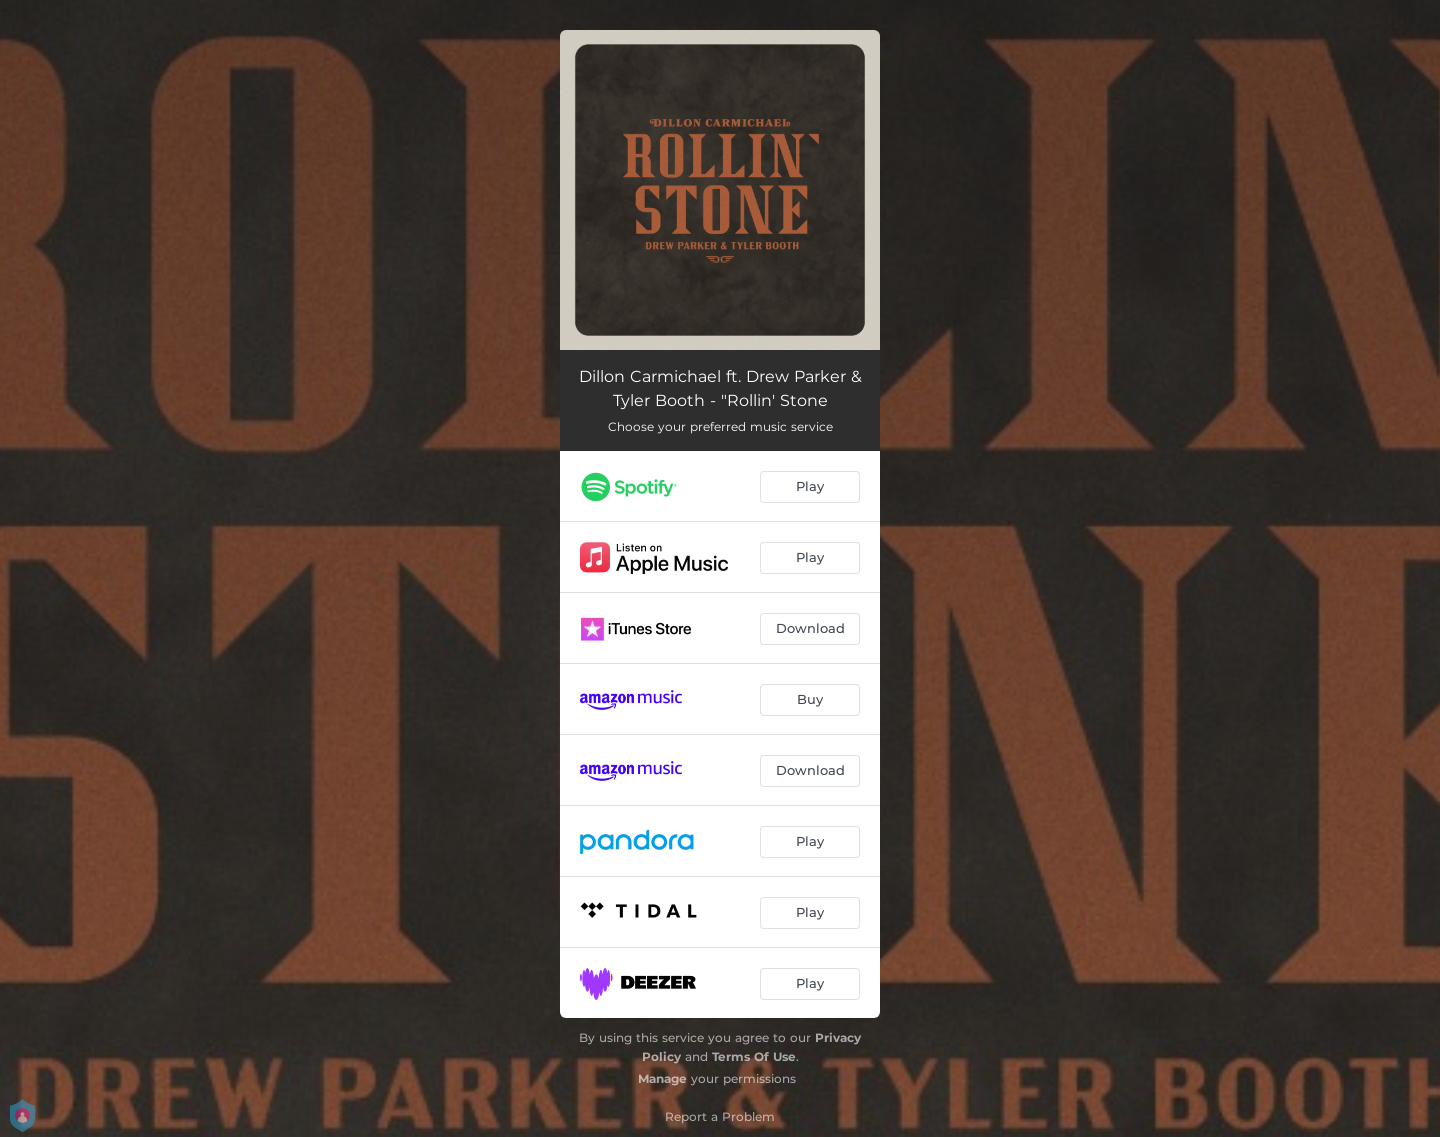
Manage (662, 1078)
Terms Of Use (754, 1056)
